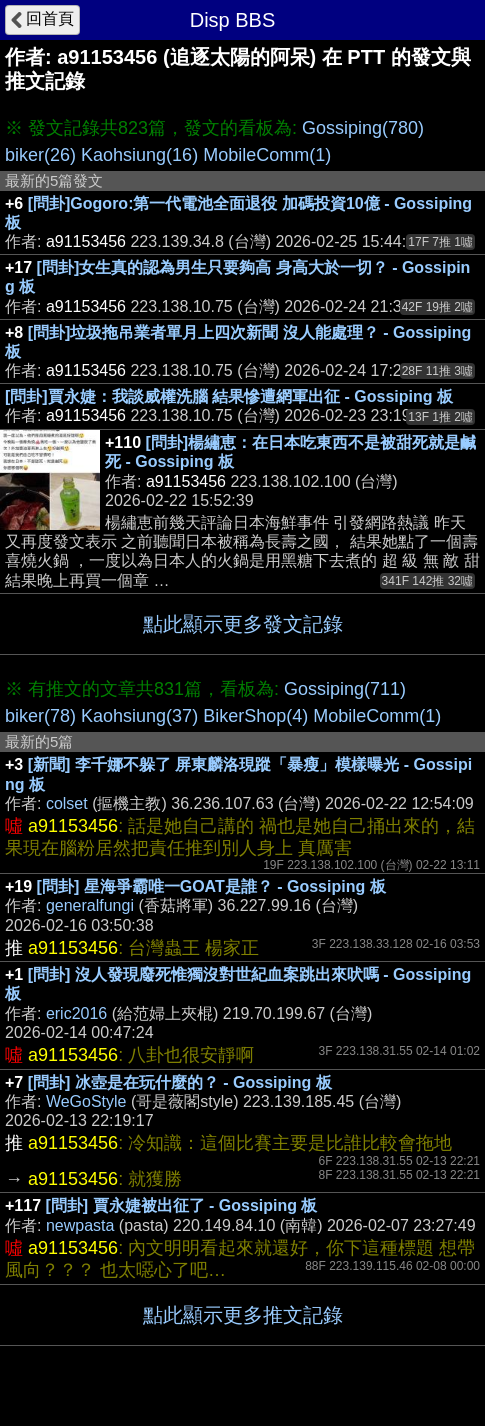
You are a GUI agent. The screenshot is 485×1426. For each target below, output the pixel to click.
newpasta (80, 1225)
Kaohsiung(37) (139, 716)
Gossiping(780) (363, 128)
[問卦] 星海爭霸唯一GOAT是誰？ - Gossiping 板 (211, 886)
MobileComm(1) (267, 155)
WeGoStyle (86, 1101)
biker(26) (40, 155)
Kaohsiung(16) (139, 155)
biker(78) (40, 716)
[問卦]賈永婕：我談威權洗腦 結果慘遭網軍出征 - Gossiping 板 (229, 396)
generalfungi (90, 905)
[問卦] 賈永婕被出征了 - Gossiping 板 (182, 1205)
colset (67, 803)
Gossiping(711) (345, 689)
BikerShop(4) (255, 716)
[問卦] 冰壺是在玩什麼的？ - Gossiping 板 (180, 1082)
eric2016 (76, 1013)
